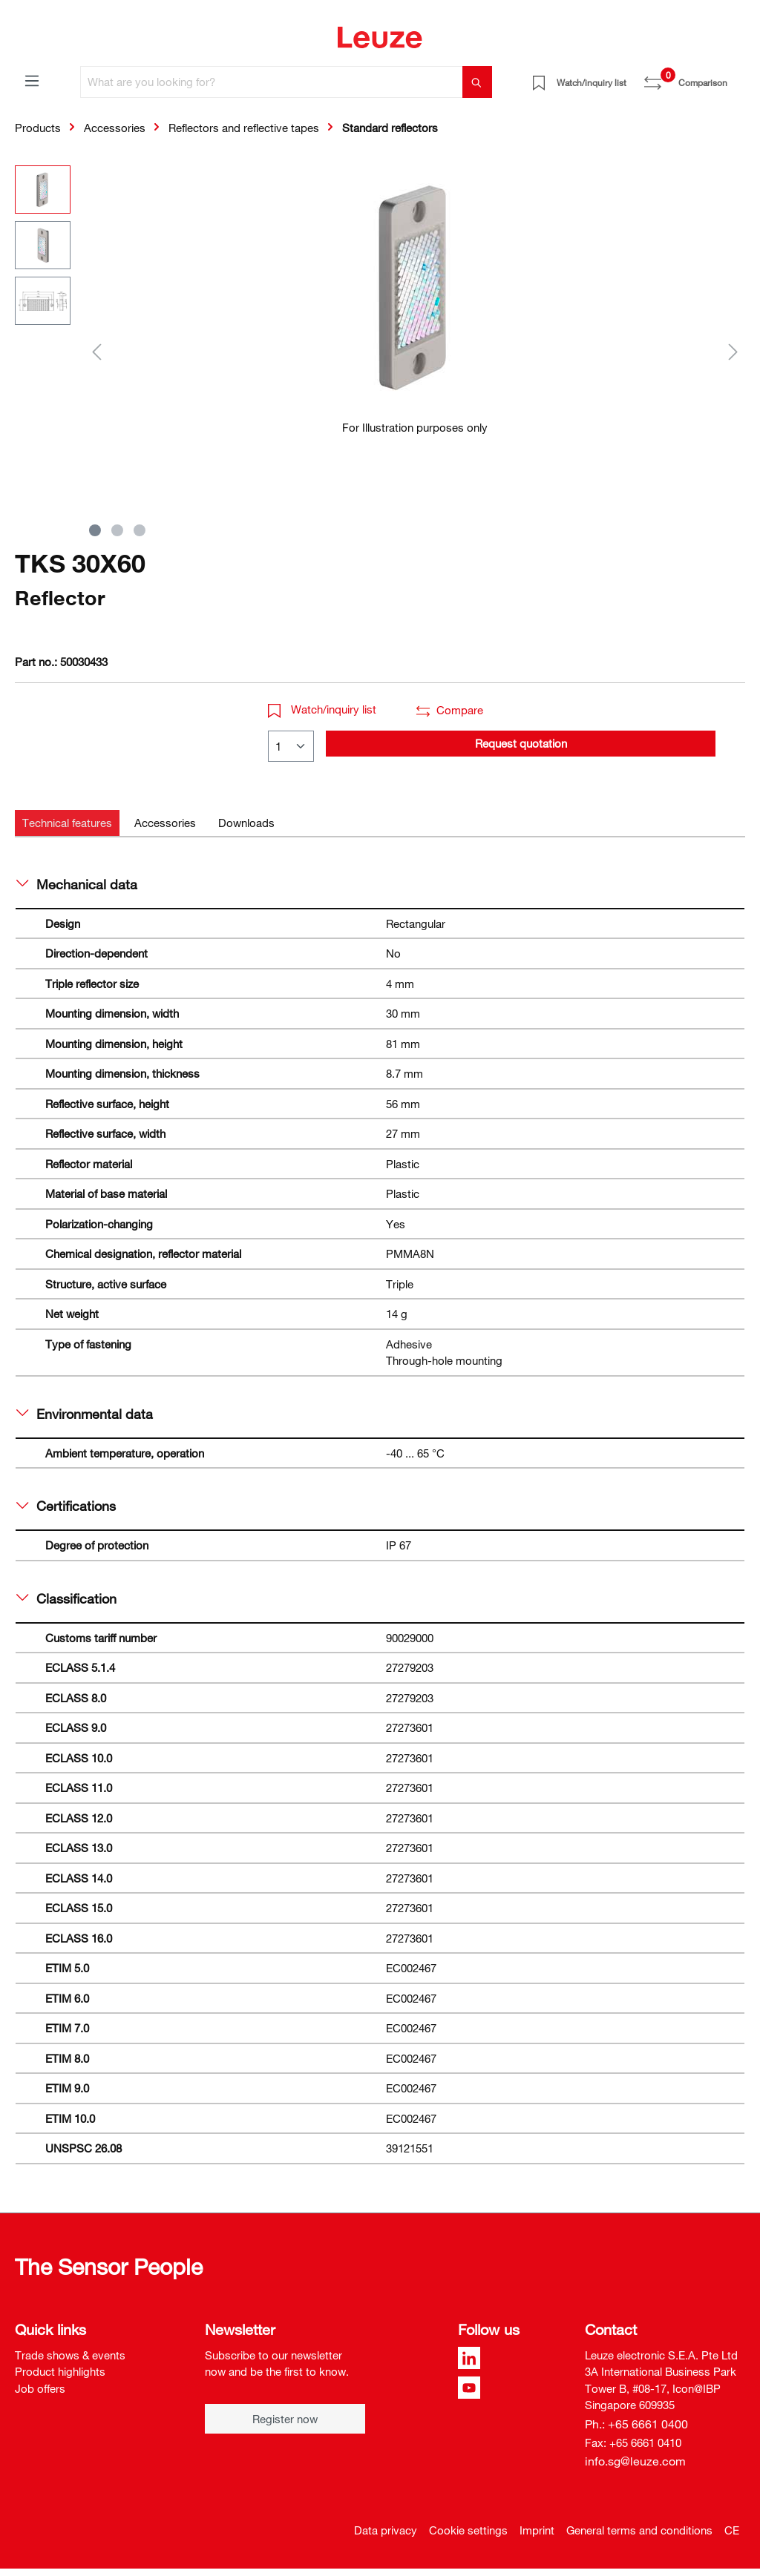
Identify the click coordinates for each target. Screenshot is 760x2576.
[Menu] (32, 80)
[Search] (477, 82)
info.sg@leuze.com (635, 2461)
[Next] (733, 351)
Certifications (66, 1506)
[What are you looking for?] (271, 82)
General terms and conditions (639, 2530)
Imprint (537, 2530)
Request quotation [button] (521, 743)
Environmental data (84, 1414)
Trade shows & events (70, 2355)
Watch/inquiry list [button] (322, 709)
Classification (66, 1598)
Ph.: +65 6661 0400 (636, 2424)
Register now (285, 2418)
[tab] (67, 823)
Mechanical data (76, 884)
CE (731, 2530)
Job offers (40, 2388)
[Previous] (96, 351)
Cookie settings (468, 2530)
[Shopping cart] (736, 77)
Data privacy (385, 2530)
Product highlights (60, 2371)
